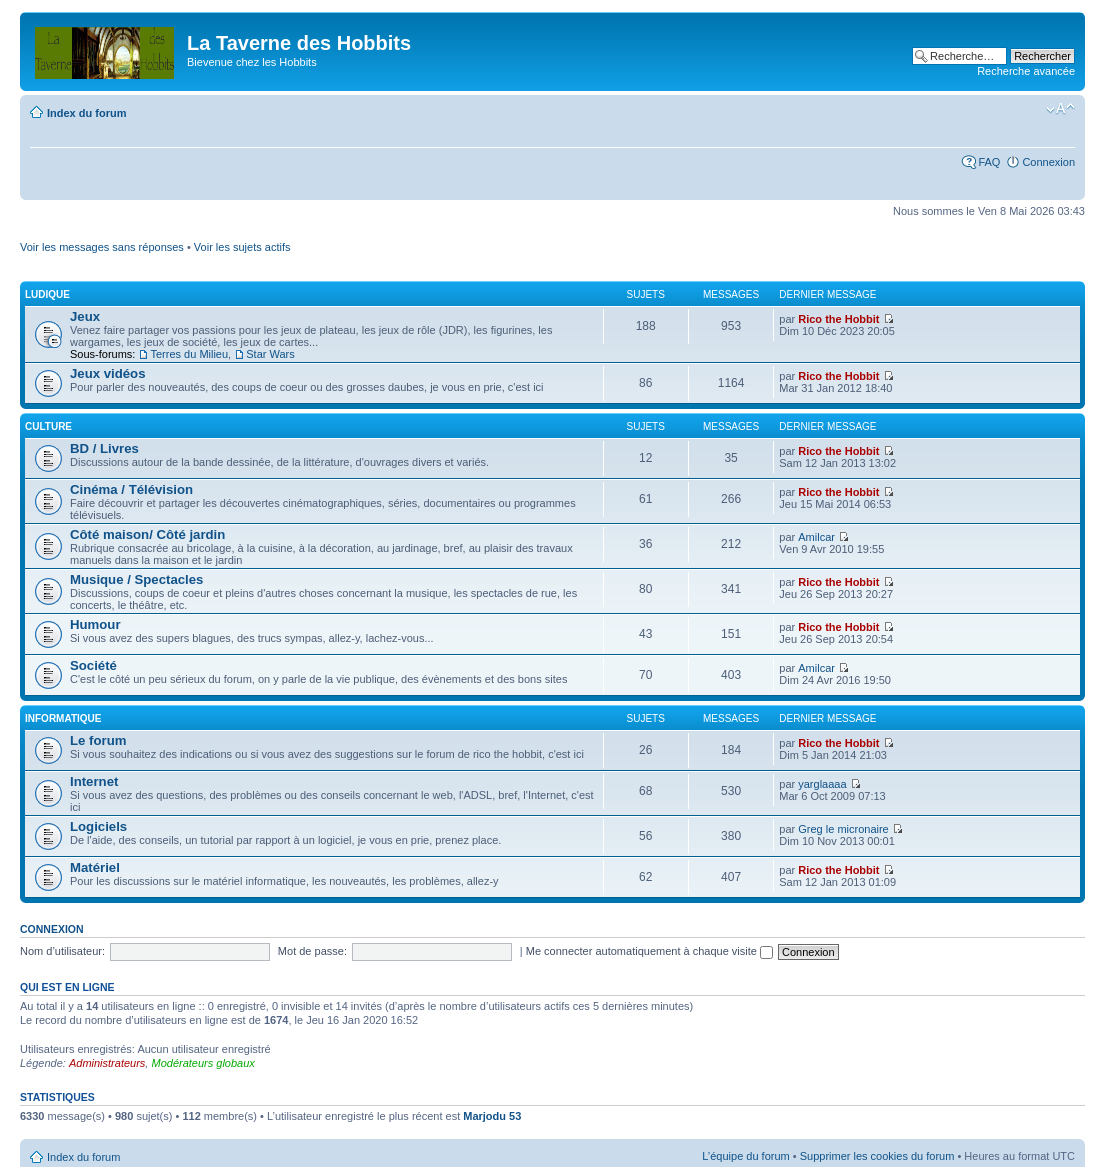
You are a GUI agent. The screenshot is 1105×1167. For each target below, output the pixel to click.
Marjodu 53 (492, 1116)
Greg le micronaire (843, 829)
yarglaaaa (822, 784)
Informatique (63, 718)
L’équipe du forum (745, 1156)
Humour (95, 624)
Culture (48, 426)
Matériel (95, 867)
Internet (94, 781)
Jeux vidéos (108, 373)
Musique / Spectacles (136, 579)
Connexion (1048, 162)
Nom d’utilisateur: (62, 951)
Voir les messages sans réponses (102, 247)
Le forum (98, 740)
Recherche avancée (1026, 71)
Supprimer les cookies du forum (877, 1156)
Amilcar (816, 537)
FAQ (989, 162)
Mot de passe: (312, 951)
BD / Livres (104, 448)
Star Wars (270, 354)
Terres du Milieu (189, 354)
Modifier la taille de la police (1060, 109)
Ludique (47, 294)
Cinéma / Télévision (131, 489)
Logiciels (98, 826)
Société (93, 665)
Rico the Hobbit (838, 319)
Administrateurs (107, 1063)
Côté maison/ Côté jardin (147, 534)
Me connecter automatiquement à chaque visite (649, 951)
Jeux (85, 316)
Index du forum (86, 113)
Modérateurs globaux (202, 1063)
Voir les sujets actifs (242, 247)
